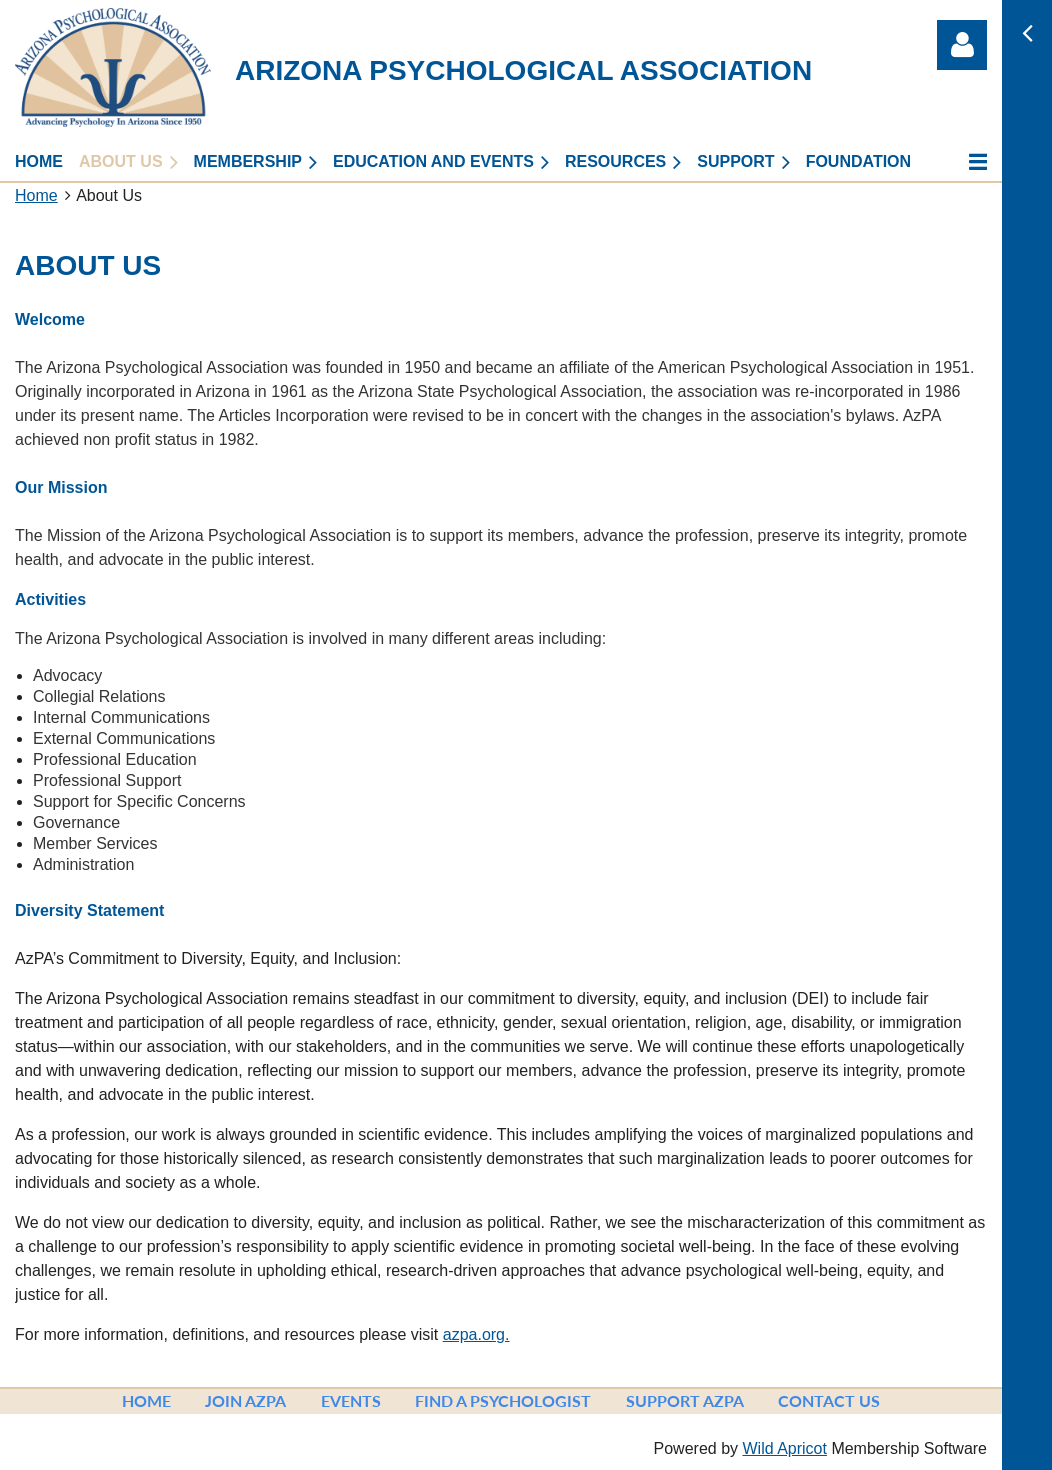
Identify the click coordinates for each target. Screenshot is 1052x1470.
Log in (962, 45)
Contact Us (829, 1400)
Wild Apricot (784, 1448)
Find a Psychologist (503, 1400)
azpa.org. (476, 1334)
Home (36, 195)
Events (351, 1400)
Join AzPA (245, 1400)
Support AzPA (685, 1400)
